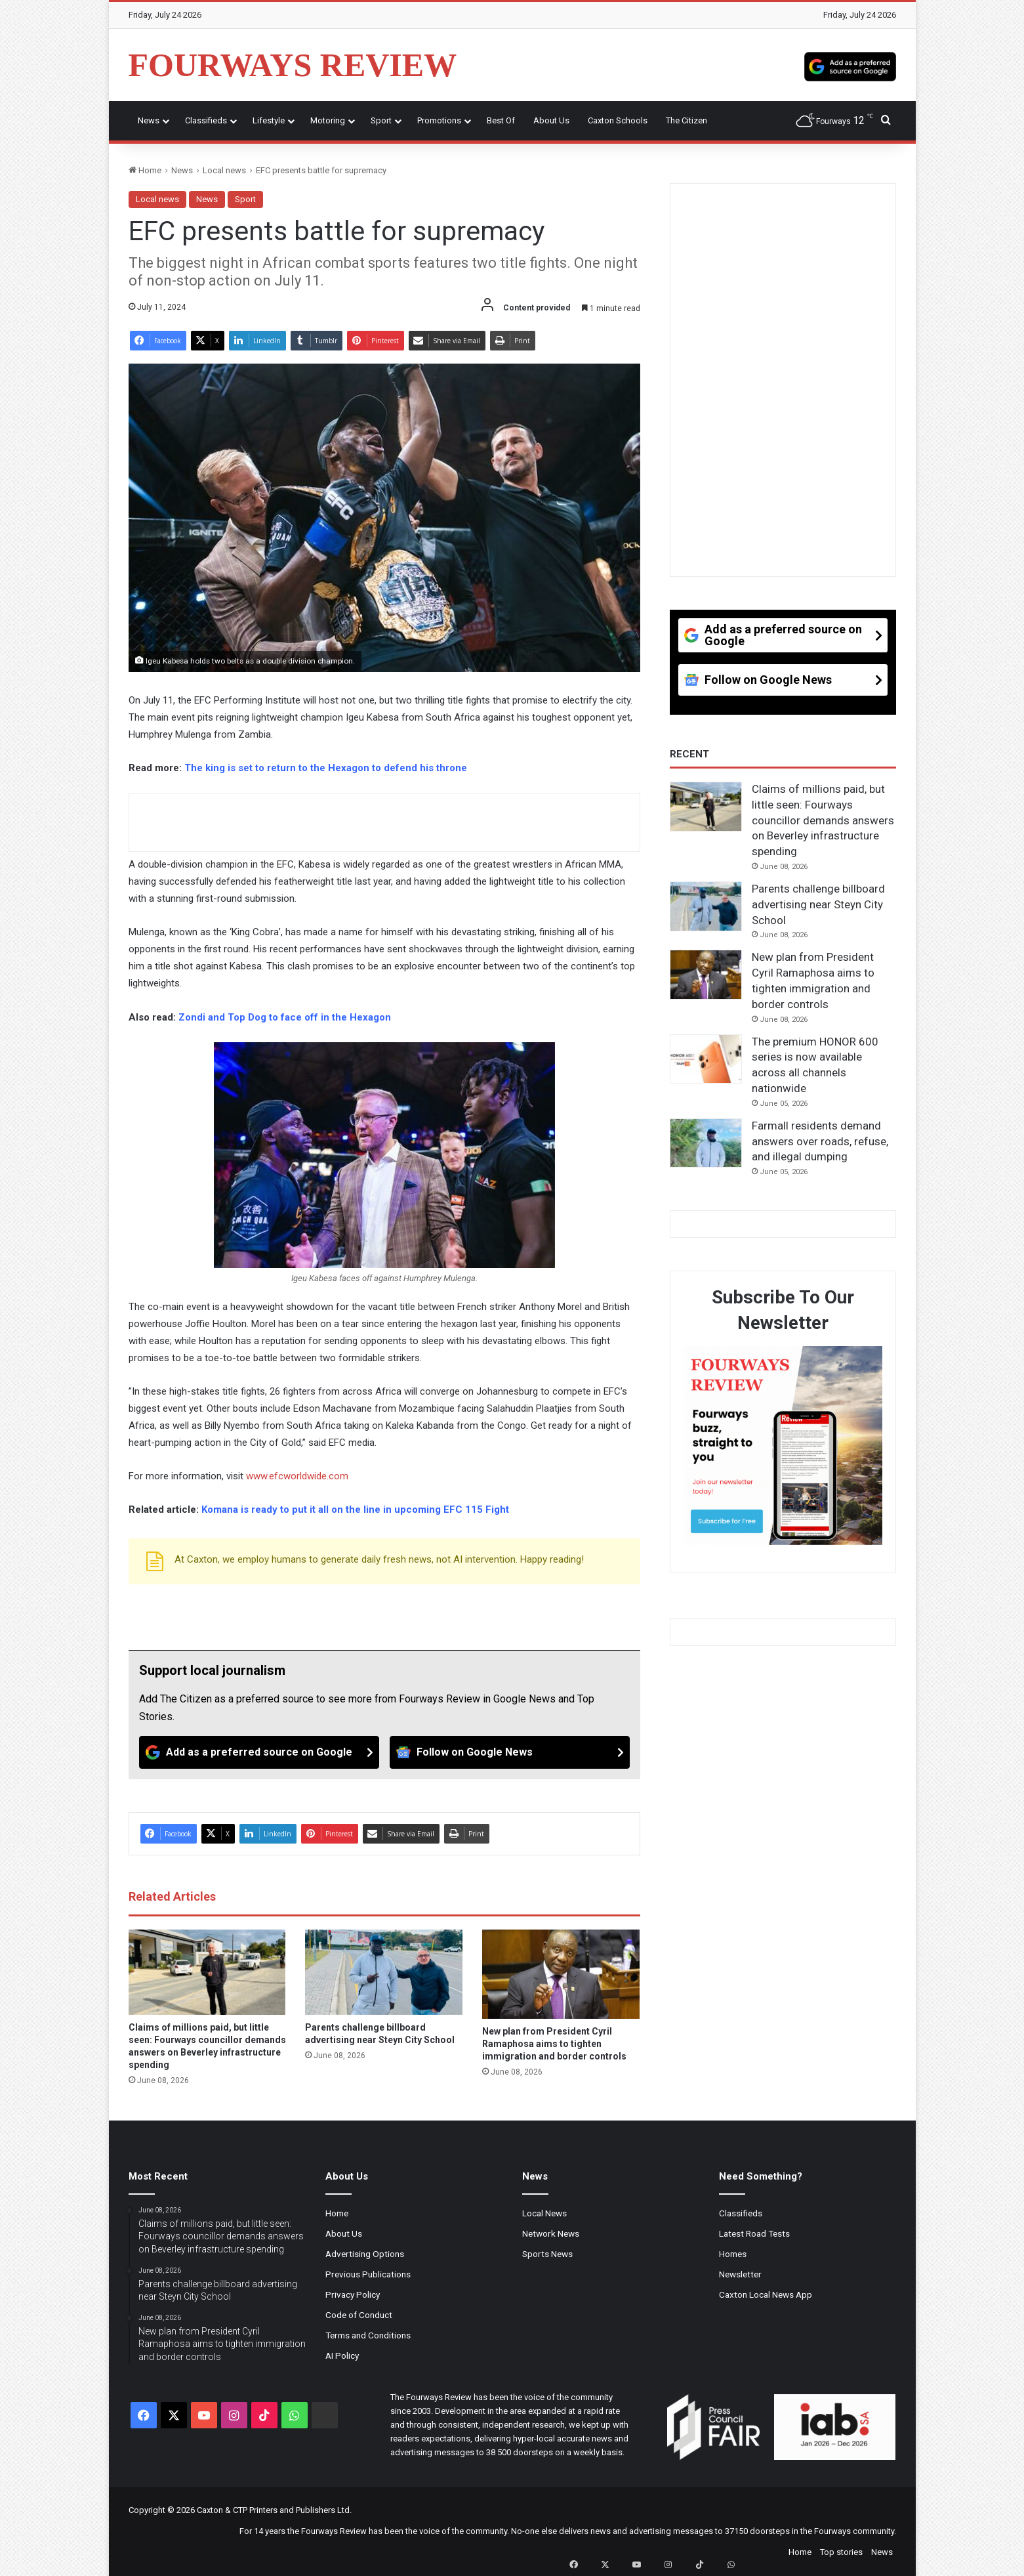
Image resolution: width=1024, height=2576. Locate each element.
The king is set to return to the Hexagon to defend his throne (325, 768)
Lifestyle (269, 120)
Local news (224, 170)
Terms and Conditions (368, 2335)
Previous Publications (368, 2274)
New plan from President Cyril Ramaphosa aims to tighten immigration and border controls (554, 2043)
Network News (550, 2233)
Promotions (439, 120)
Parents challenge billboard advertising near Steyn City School (818, 904)
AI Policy (342, 2355)
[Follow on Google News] (510, 1752)
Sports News (547, 2254)
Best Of (501, 120)
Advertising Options (364, 2254)
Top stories (841, 2552)
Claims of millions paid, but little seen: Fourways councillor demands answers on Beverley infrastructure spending (823, 820)
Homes (733, 2254)
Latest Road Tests (754, 2233)
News (148, 120)
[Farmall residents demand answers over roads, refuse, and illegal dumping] (706, 1143)
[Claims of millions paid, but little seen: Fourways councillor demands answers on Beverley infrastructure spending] (207, 1972)
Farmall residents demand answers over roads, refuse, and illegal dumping (820, 1141)
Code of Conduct (358, 2315)
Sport (381, 120)
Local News (544, 2213)
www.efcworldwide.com (297, 1476)
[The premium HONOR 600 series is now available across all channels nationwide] (706, 1059)
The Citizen (686, 120)
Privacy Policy (352, 2294)
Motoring (327, 120)
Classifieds (206, 120)
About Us (551, 120)
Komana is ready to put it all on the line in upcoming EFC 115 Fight (355, 1509)
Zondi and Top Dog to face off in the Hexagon (284, 1017)
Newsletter (740, 2274)
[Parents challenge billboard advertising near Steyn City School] (383, 1972)
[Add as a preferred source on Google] (850, 65)
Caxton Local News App (765, 2294)
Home (145, 170)
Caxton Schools (617, 120)
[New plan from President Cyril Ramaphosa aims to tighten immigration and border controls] (561, 1974)
